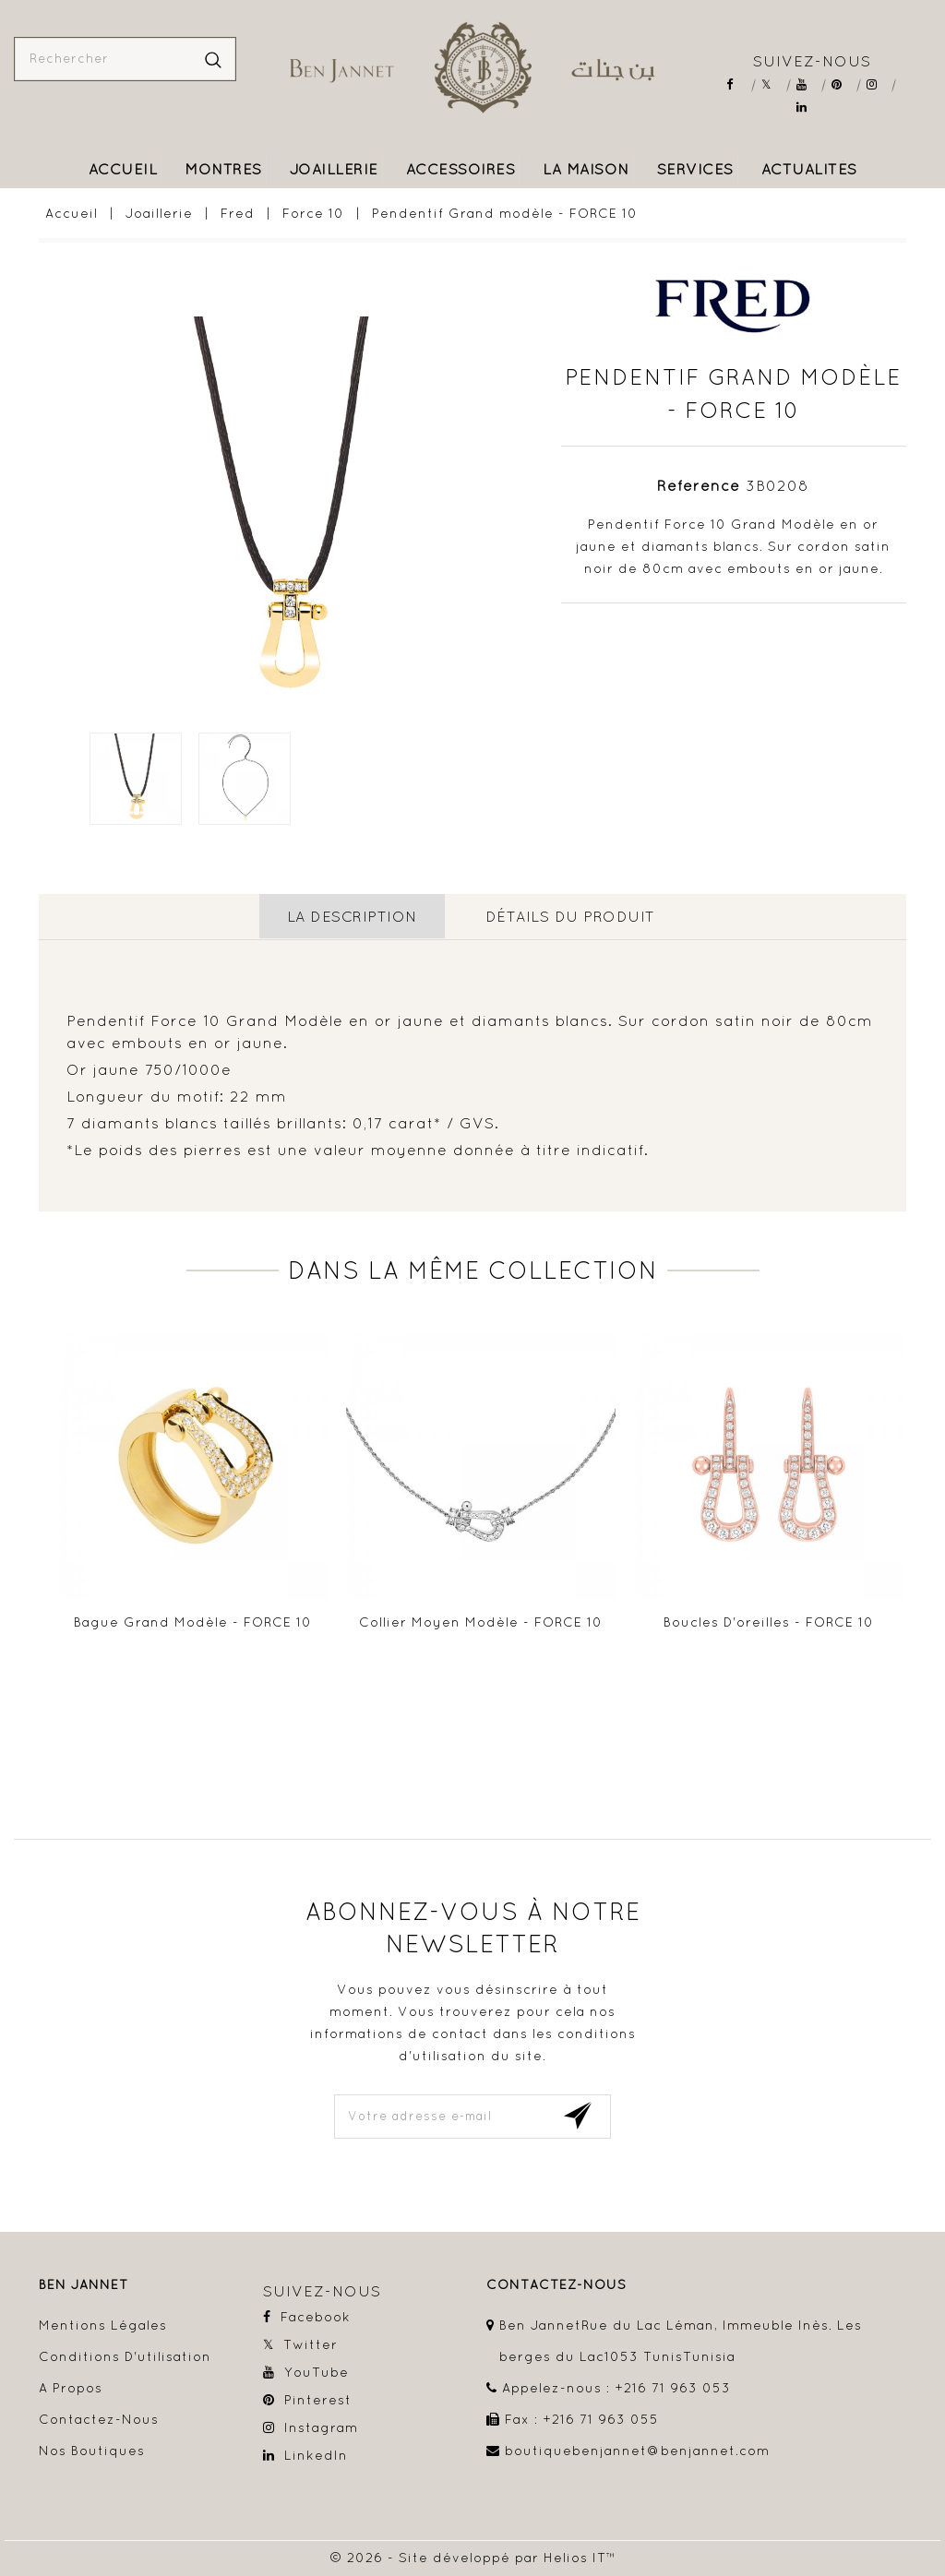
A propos (70, 2386)
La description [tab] (351, 916)
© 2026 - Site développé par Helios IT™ (472, 2555)
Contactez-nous (99, 2417)
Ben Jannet (83, 2283)
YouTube (807, 84)
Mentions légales (103, 2323)
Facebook (737, 84)
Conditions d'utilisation (125, 2354)
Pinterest (843, 84)
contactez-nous (556, 2283)
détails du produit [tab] (570, 916)
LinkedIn (807, 107)
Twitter (772, 84)
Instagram (878, 84)
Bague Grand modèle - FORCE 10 (193, 1620)
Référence (698, 485)
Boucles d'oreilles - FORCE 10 (769, 1620)
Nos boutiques (92, 2448)
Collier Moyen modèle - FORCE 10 (481, 1620)
